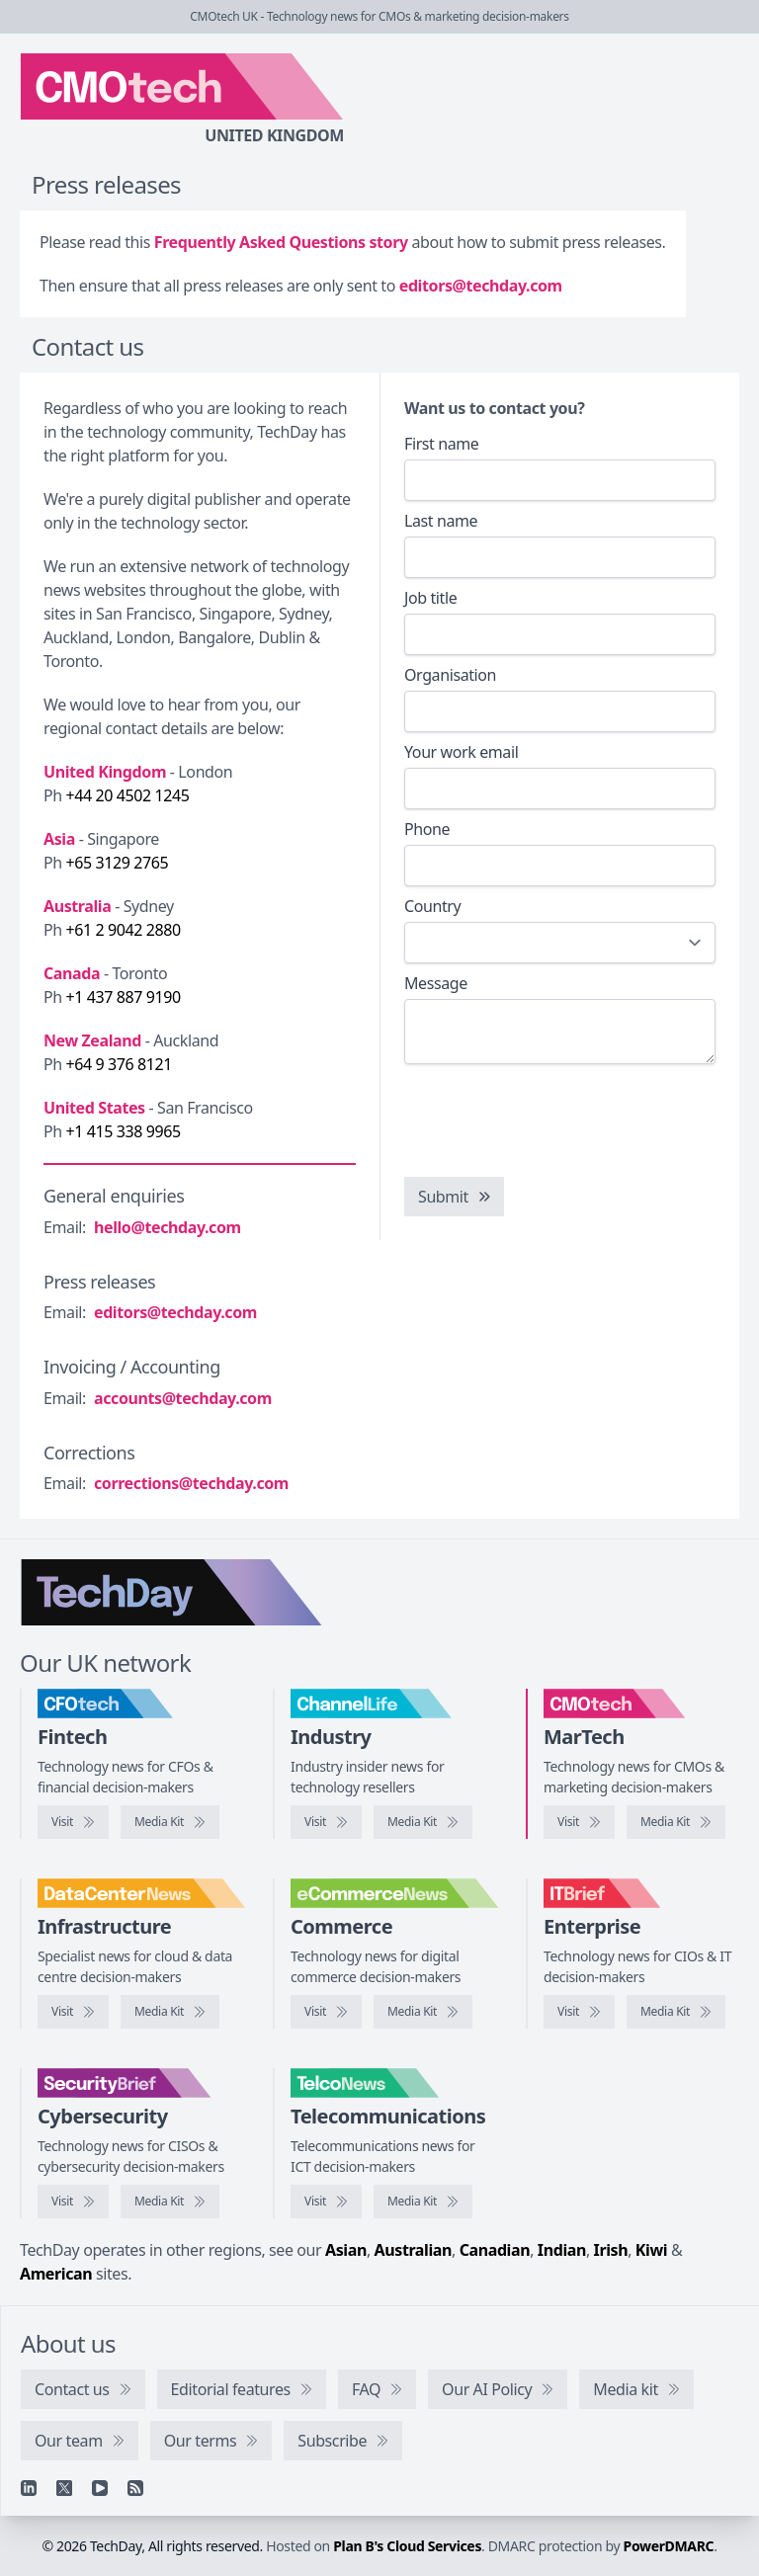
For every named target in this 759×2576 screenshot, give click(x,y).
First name (441, 444)
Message (435, 983)
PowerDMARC (669, 2545)
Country (432, 906)
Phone (427, 829)
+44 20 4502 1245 (128, 795)
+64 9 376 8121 (119, 1064)
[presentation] (554, 1118)
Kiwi (651, 2250)
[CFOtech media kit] (170, 1822)
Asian (346, 2250)
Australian (413, 2250)
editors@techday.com (480, 285)
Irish (611, 2250)
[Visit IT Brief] (579, 2012)
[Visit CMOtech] (579, 1822)
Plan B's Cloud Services (407, 2545)
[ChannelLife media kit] (423, 1822)
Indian (562, 2250)
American (56, 2274)
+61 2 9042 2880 (123, 930)
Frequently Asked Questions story (281, 242)
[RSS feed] (135, 2488)
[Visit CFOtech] (73, 1822)
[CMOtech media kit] (676, 1822)
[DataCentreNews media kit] (170, 2012)
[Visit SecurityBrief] (73, 2201)
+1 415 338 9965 (123, 1131)
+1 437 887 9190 (123, 997)
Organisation (450, 675)
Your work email (461, 752)
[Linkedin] (29, 2488)
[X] (64, 2488)
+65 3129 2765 (117, 862)
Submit (455, 1196)
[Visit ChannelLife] (326, 1822)
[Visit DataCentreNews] (73, 2012)
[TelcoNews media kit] (423, 2201)
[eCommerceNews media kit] (423, 2012)
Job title (430, 598)
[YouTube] (100, 2488)
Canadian (495, 2250)
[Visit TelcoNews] (326, 2201)
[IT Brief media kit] (676, 2012)
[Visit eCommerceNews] (326, 2012)
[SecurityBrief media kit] (170, 2201)
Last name (440, 521)
